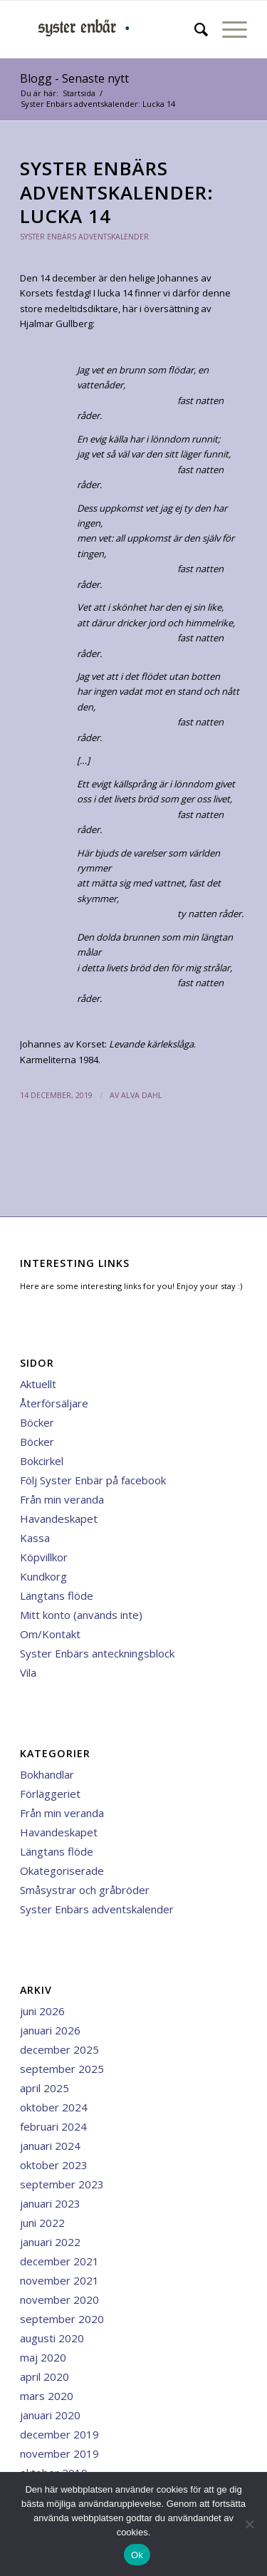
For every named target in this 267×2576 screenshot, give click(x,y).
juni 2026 (42, 2011)
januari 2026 (50, 2030)
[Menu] (227, 29)
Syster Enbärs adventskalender (84, 237)
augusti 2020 (52, 2338)
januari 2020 (50, 2415)
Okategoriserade (62, 1870)
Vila (28, 1672)
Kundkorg (43, 1576)
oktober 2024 (54, 2107)
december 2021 (59, 2261)
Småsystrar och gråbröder (85, 1890)
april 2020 (44, 2376)
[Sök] (194, 29)
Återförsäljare (54, 1403)
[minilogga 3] (110, 29)
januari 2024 (50, 2145)
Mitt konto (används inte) (81, 1615)
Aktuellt (38, 1384)
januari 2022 (50, 2242)
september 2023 (62, 2184)
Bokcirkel (41, 1461)
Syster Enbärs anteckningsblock (97, 1653)
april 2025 (44, 2088)
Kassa (35, 1538)
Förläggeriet (50, 1793)
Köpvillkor (44, 1557)
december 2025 (59, 2049)
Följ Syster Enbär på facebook (93, 1480)
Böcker (37, 1422)
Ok (137, 2555)
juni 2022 (42, 2222)
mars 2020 (46, 2396)
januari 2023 (50, 2203)
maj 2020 (43, 2357)
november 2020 (59, 2299)
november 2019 (59, 2453)
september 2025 (62, 2069)
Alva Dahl (141, 1095)
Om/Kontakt (50, 1634)
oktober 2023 (54, 2165)
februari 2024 (53, 2126)
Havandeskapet (59, 1518)
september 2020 (62, 2319)
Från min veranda (62, 1499)
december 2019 (59, 2434)
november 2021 (59, 2280)
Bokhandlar (47, 1774)
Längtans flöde (56, 1595)
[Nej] (249, 2524)
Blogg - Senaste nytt (74, 78)
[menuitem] (194, 29)
